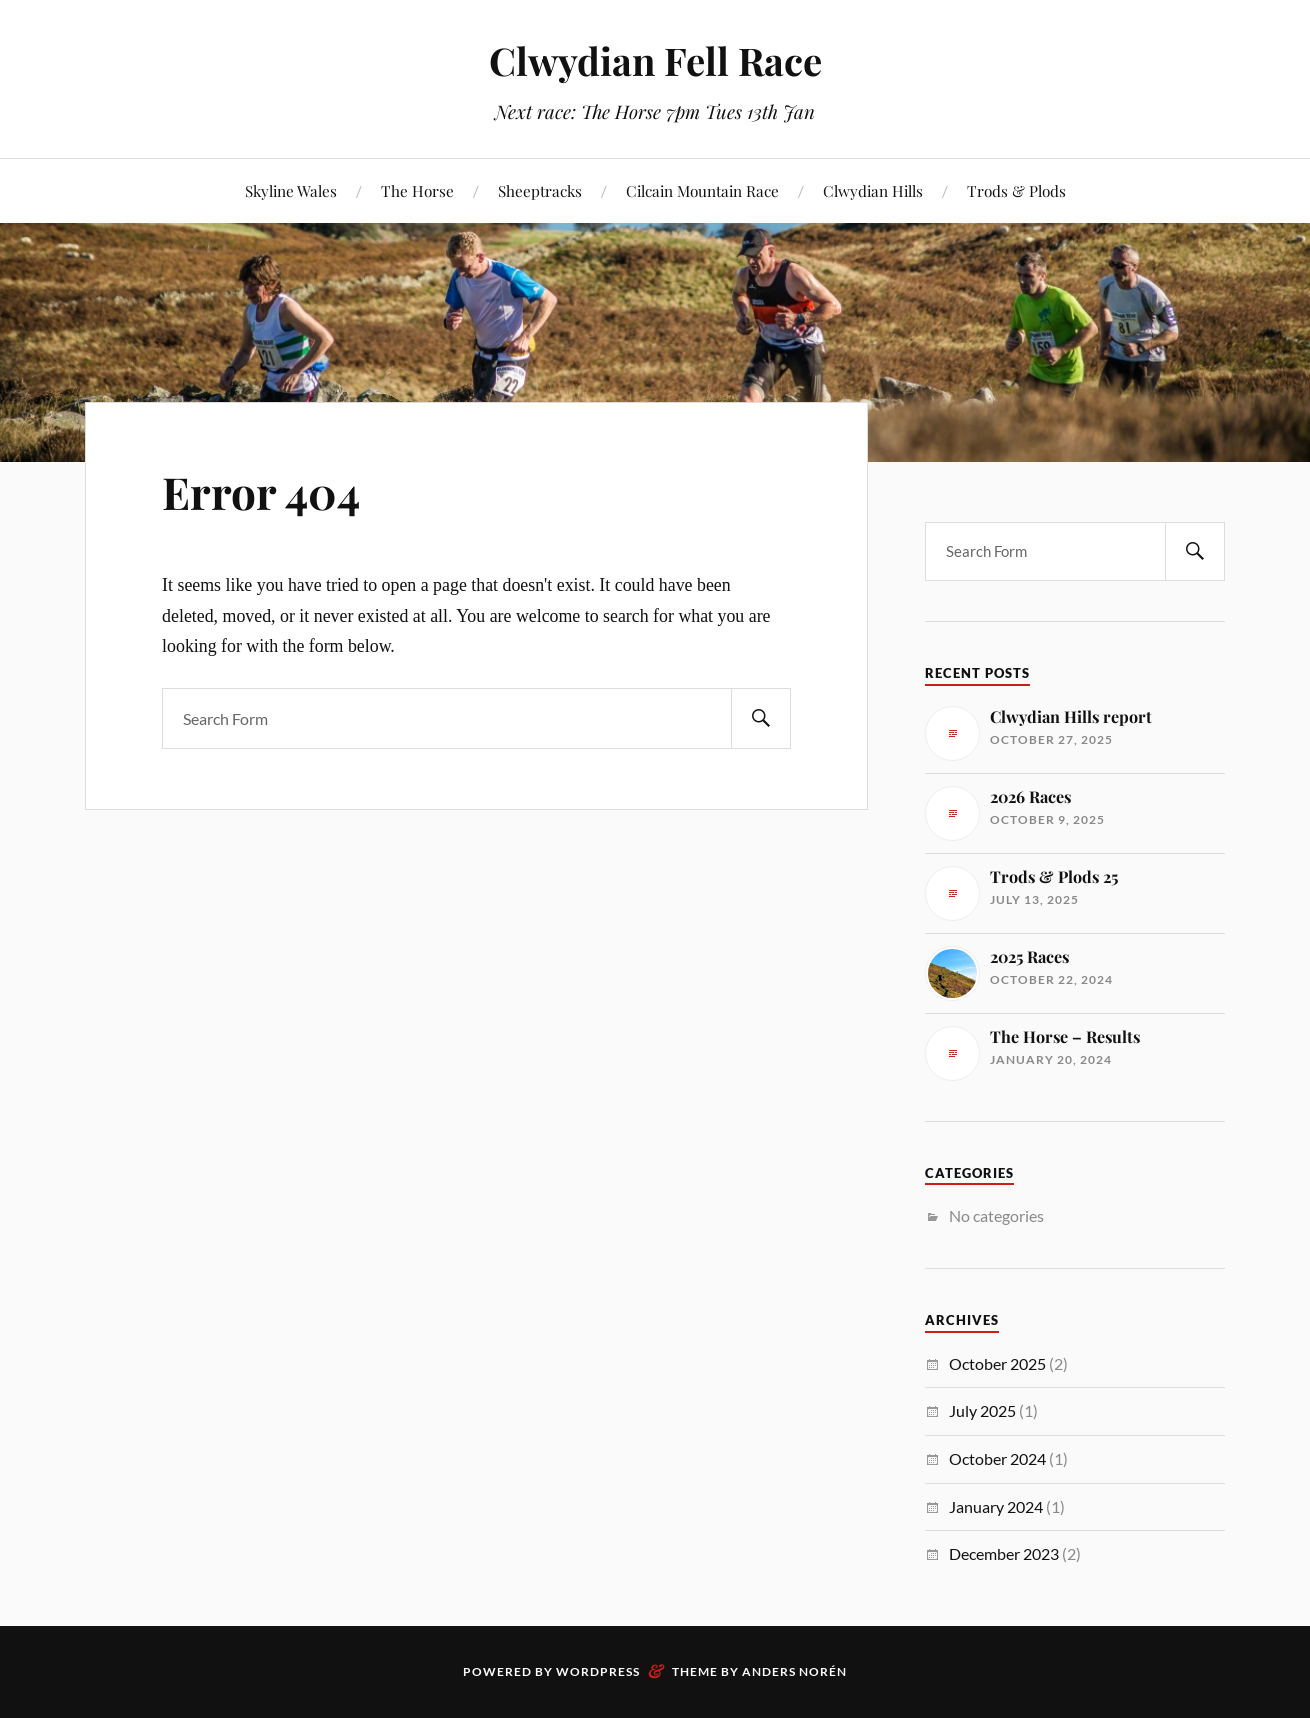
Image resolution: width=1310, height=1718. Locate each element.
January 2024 (996, 1506)
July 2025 (982, 1410)
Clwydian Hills (873, 190)
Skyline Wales (291, 190)
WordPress (598, 1671)
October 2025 (997, 1363)
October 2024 (997, 1458)
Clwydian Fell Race (655, 60)
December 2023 (1004, 1553)
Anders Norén (794, 1671)
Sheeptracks (540, 190)
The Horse (417, 190)
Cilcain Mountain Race (702, 190)
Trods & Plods (1016, 190)
